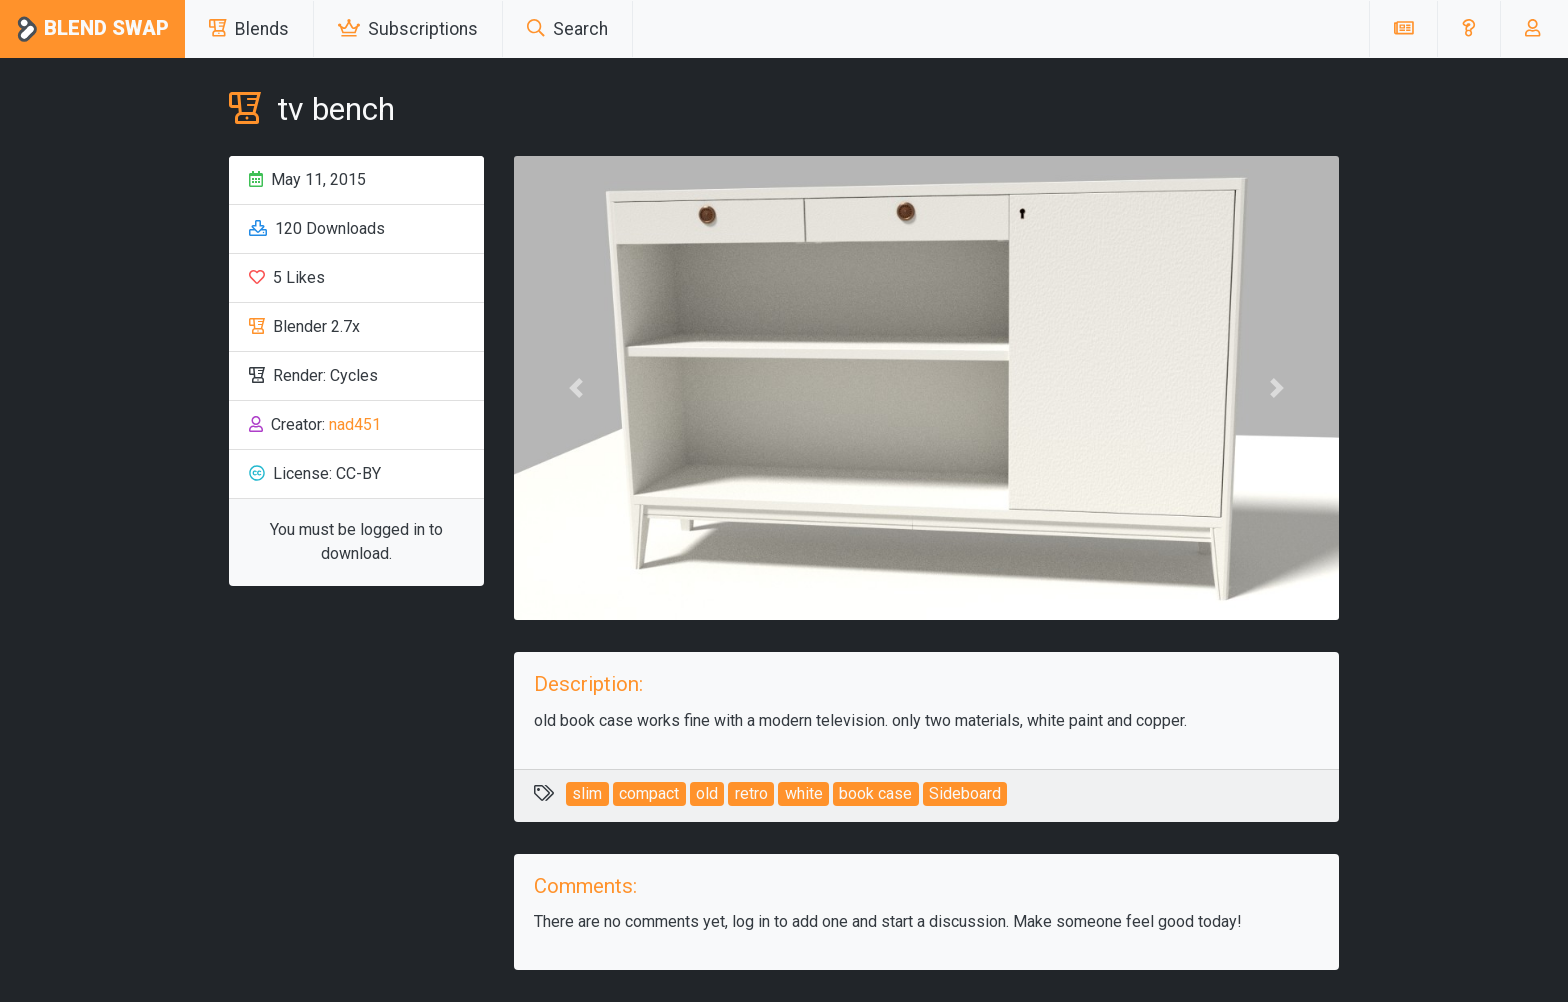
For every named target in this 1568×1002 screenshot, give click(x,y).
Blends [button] (249, 29)
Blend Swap (92, 29)
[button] (1468, 29)
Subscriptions (408, 29)
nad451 (355, 424)
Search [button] (567, 29)
